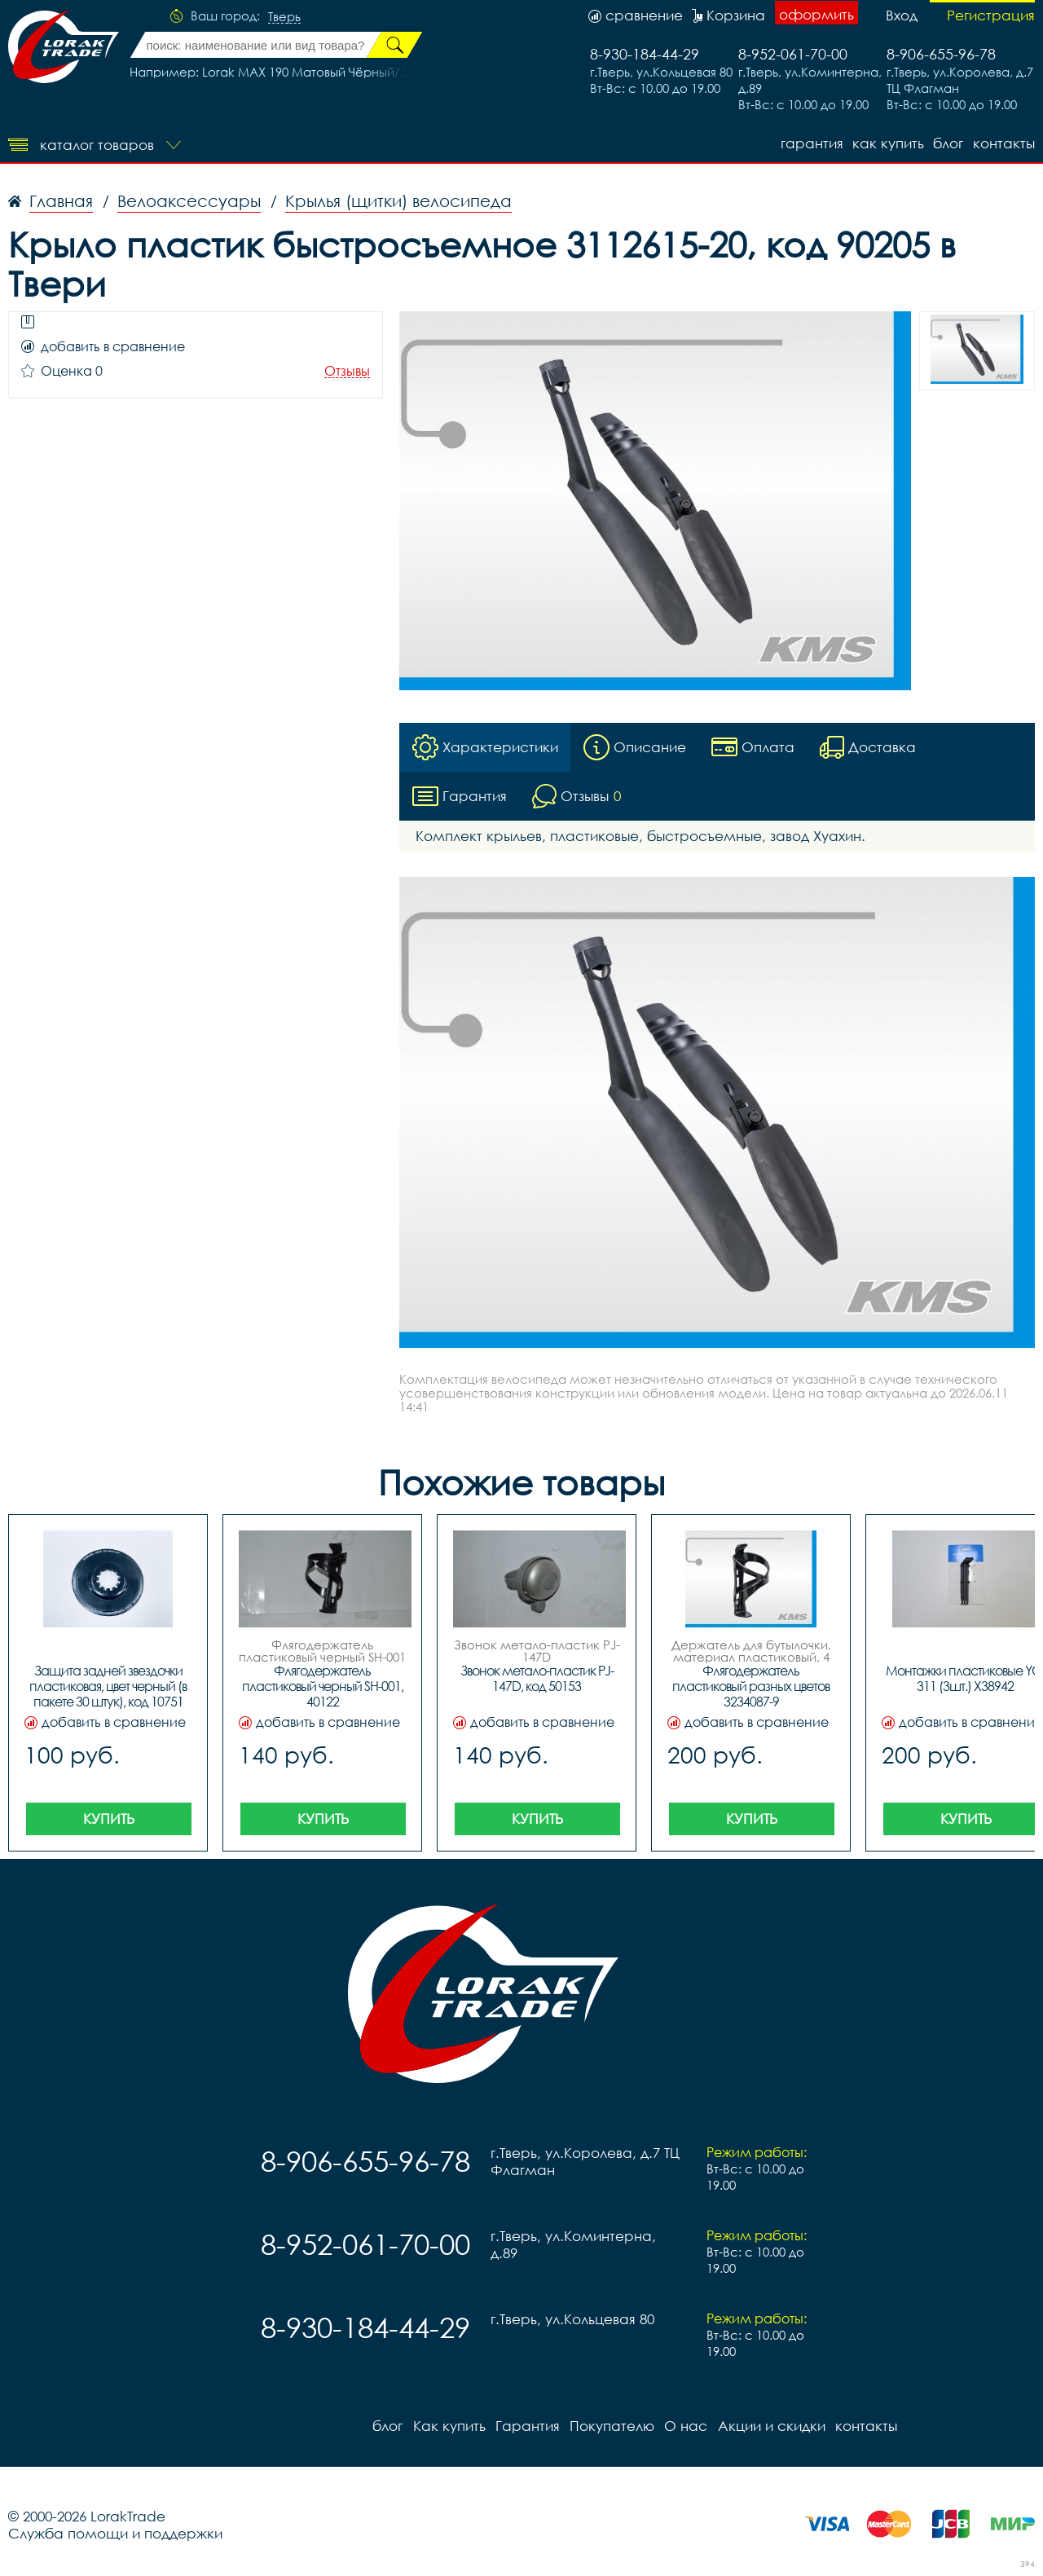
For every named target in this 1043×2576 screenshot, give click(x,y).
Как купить (887, 143)
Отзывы (347, 371)
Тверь (284, 17)
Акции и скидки (770, 2425)
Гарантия (810, 143)
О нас (684, 2425)
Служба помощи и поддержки (115, 2533)
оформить (816, 14)
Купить (108, 1818)
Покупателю (611, 2425)
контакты (1004, 143)
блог (948, 143)
